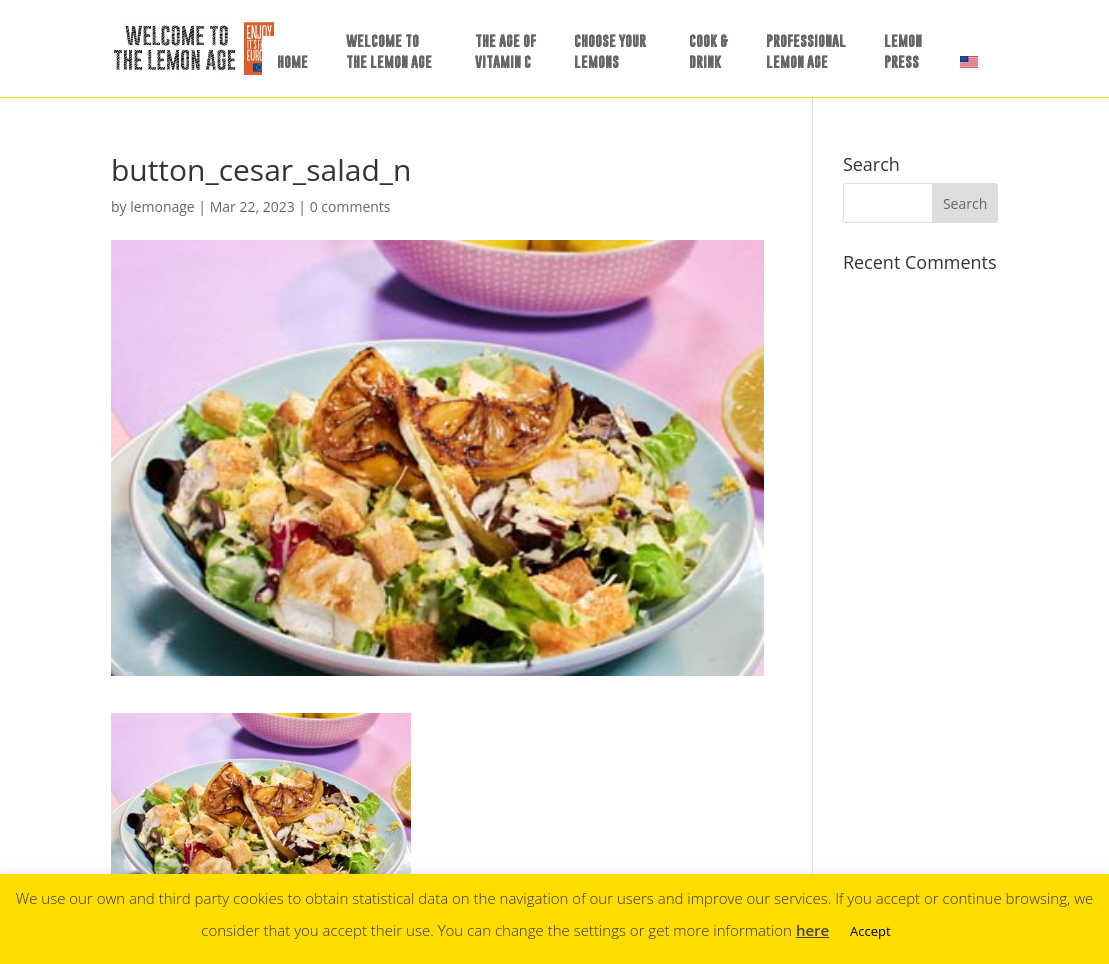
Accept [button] (870, 931)
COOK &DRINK (708, 51)
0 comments (350, 206)
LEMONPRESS (903, 51)
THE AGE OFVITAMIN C (505, 51)
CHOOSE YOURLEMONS (610, 51)
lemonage (162, 206)
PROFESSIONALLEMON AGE (806, 51)
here (812, 930)
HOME (292, 61)
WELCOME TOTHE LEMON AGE (389, 51)
